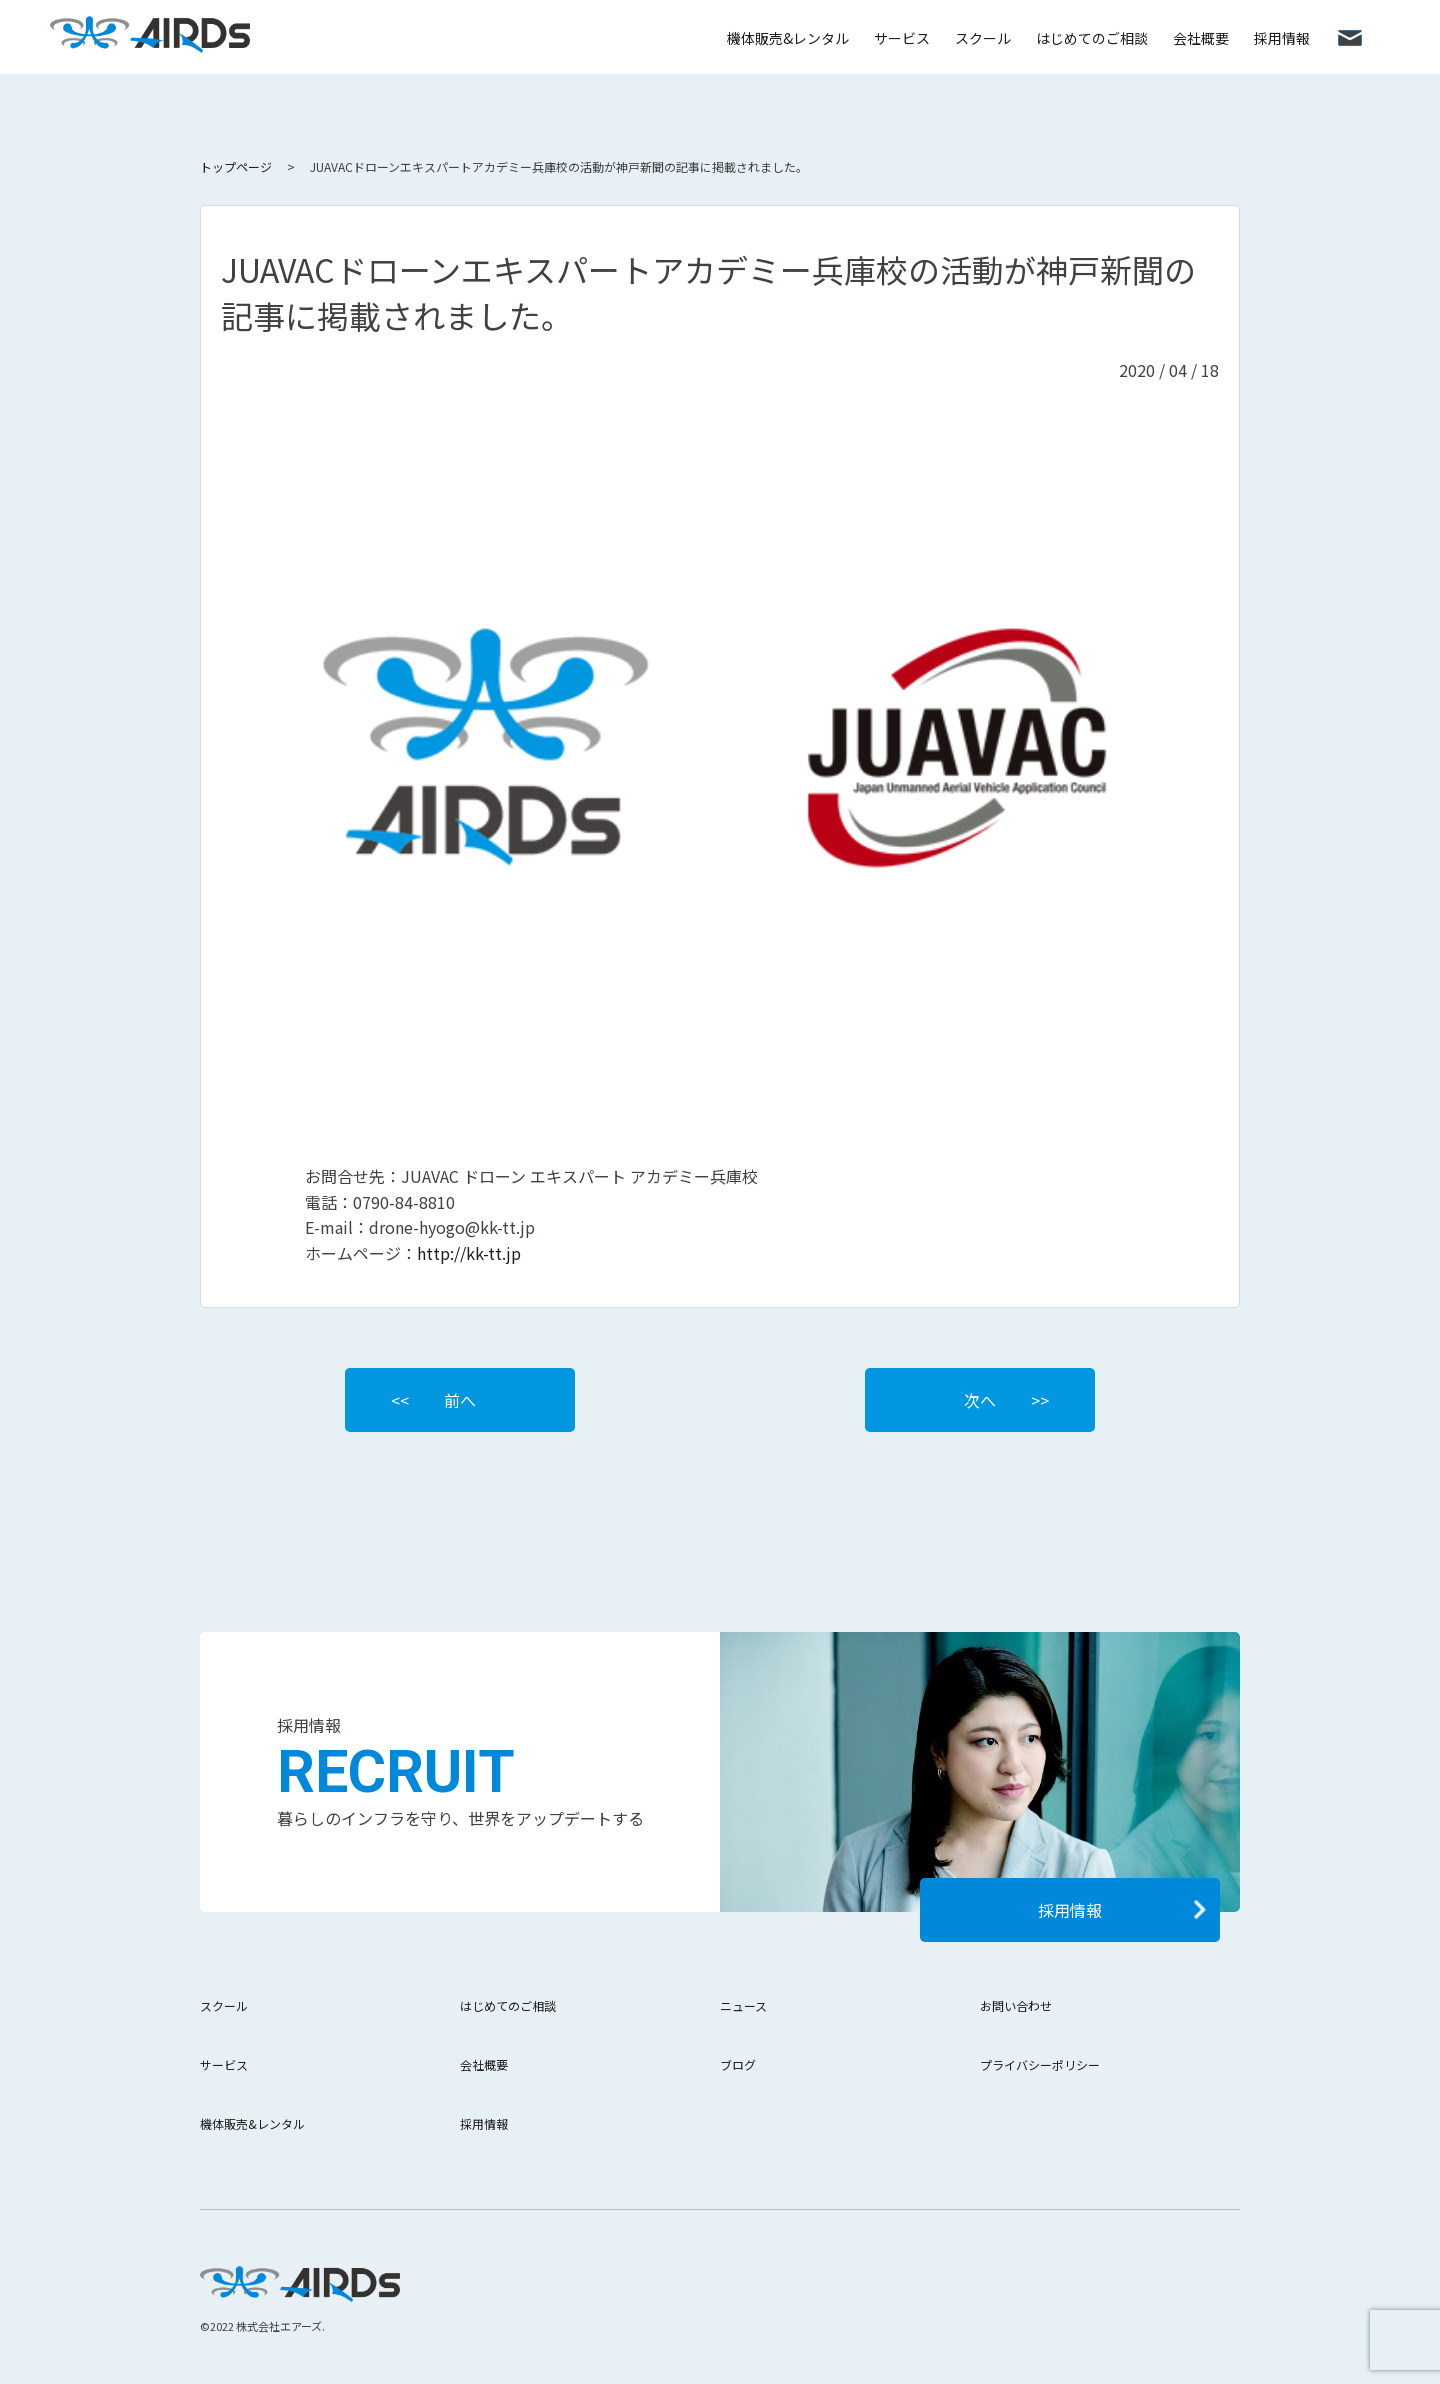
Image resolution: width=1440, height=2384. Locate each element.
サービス (902, 38)
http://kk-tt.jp (469, 1253)
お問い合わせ (1016, 2005)
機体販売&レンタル (788, 38)
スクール (983, 38)
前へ (460, 1400)
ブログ (738, 2064)
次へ (980, 1400)
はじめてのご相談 (1092, 38)
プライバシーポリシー (1040, 2064)
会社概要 (1201, 38)
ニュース (743, 2005)
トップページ (236, 166)
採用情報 (1282, 38)
